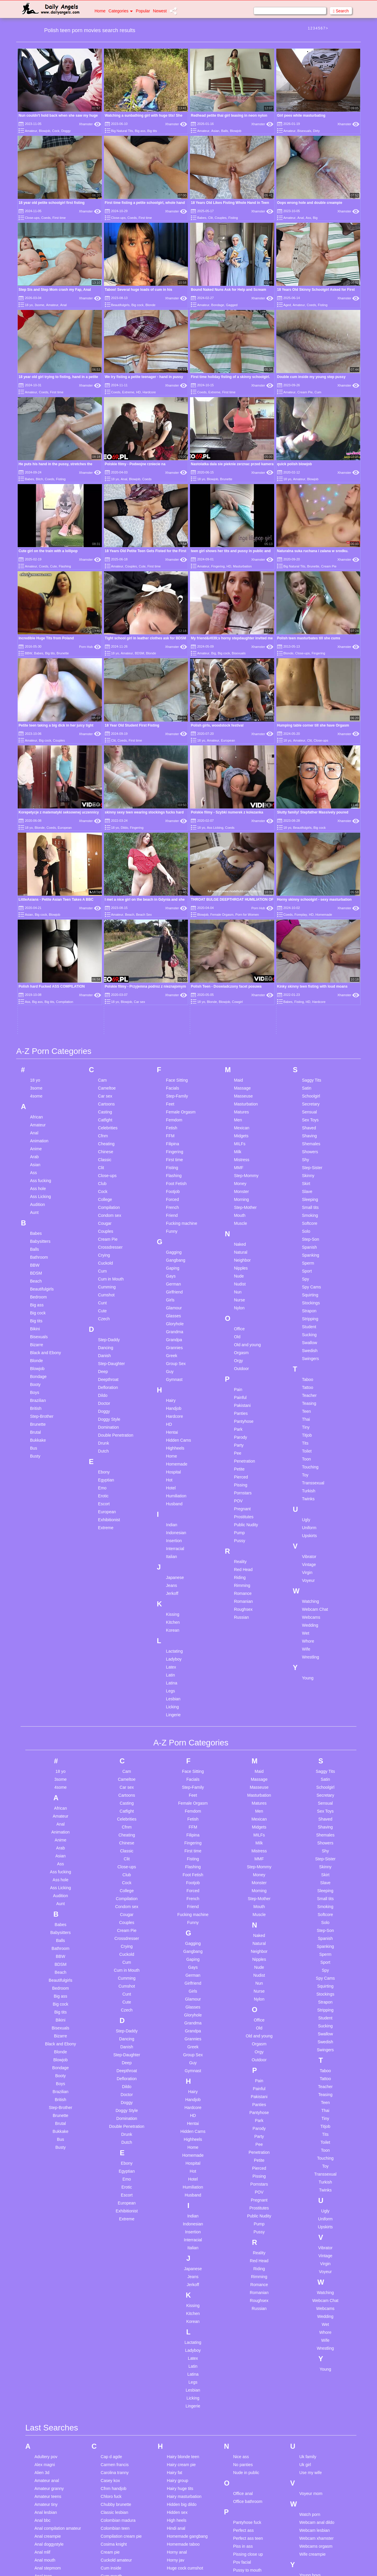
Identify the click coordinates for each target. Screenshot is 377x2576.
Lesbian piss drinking (186, 2451)
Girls (170, 1003)
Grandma (174, 1035)
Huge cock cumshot (185, 2272)
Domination (108, 1130)
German (173, 987)
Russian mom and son (253, 2318)
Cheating (106, 847)
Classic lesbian (114, 2216)
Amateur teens (47, 2200)
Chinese (105, 855)
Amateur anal (46, 2184)
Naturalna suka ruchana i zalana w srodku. (312, 551)
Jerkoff (172, 1297)
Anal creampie (47, 2240)
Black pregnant (48, 2499)
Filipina (172, 847)
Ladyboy (174, 1362)
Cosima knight (114, 2248)
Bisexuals (304, 131)
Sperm (308, 966)
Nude (239, 979)
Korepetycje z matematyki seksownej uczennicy (59, 686)
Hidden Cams (178, 1143)
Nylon (239, 1011)
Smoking (310, 919)
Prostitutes (243, 1220)
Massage (242, 791)
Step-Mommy (246, 879)
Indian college (179, 2300)
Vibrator (309, 1260)
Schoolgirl (311, 799)
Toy (305, 1178)
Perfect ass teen (248, 2242)
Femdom (174, 823)
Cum (318, 392)
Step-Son (310, 942)
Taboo (307, 1083)
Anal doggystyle (49, 2248)
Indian (171, 1228)
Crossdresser (110, 950)
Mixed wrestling (181, 2567)
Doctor (104, 1107)
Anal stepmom (47, 2272)
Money (240, 887)
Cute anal (109, 2287)
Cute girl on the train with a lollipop (48, 551)
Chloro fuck (111, 2200)
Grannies (174, 1051)
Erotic (103, 1199)
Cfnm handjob (113, 2192)
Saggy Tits (311, 783)
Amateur (31, 131)
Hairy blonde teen (183, 2160)
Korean (172, 1333)
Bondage (217, 305)
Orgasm (241, 1056)
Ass (308, 218)
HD (138, 392)
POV (238, 1204)
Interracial (175, 1252)
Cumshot (106, 998)
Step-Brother (41, 1120)
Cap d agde (111, 2160)
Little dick (175, 2483)
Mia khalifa (177, 2551)
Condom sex (109, 919)
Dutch (103, 1154)
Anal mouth (44, 2264)
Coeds (46, 218)
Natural (240, 955)
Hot (169, 1183)
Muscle (240, 927)
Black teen (44, 2515)
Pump (239, 1236)
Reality (240, 1265)
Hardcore (149, 392)
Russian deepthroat (251, 2310)
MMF (238, 871)
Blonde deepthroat (51, 2523)
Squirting (310, 998)
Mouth (239, 919)
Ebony (104, 1175)
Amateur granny (49, 2192)
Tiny (306, 1130)
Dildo (124, 701)
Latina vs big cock (183, 2411)
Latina (171, 1386)
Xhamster (90, 124)
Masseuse (243, 799)
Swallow (309, 1046)
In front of (175, 2292)
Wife (306, 1352)
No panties (243, 2168)
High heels (176, 2224)
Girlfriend (174, 995)
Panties (241, 1117)
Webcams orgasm (316, 2250)
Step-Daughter (111, 1067)
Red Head (243, 1273)
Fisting (233, 218)
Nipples (241, 971)
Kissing (172, 1318)
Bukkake (38, 1143)
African (36, 820)
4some (36, 799)
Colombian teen (115, 2232)
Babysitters (40, 945)
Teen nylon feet (247, 2527)
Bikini (35, 1032)
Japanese (175, 1281)
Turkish (308, 1194)
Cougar (105, 927)
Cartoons (106, 807)
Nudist (240, 987)
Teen (306, 1115)
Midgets (241, 839)
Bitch (39, 479)
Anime (36, 852)
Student (309, 1030)
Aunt (34, 916)
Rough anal (243, 2303)
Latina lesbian (179, 2403)
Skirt (306, 887)
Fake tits (108, 2454)
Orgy (238, 1064)
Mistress (241, 863)
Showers (310, 855)
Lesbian (173, 1402)
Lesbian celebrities (184, 2427)
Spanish (309, 950)
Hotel (171, 1191)
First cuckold (112, 2470)
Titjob (307, 1138)
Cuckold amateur (116, 2264)
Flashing (65, 566)
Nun (238, 995)
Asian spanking (48, 2343)
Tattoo (307, 1091)
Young (307, 1381)
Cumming (107, 990)
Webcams (311, 1320)
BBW (28, 653)
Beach (36, 984)
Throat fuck (243, 2551)
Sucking (309, 1038)
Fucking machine (181, 927)
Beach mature (47, 2436)
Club (102, 887)
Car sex (105, 799)
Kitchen (173, 1326)
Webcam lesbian (314, 2234)
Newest (160, 11)
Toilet (307, 1154)
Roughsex (243, 1313)
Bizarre (36, 1048)
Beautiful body (47, 2444)
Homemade (176, 1167)
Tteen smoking (246, 2567)
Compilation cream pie (121, 2240)
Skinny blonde (246, 2363)
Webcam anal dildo (316, 2226)
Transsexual (313, 1186)
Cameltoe (107, 791)
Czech (104, 1022)
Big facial (42, 2468)
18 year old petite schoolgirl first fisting (52, 203)
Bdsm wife (44, 2428)
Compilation (109, 911)
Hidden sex (177, 2216)
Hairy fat (174, 2176)
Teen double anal (248, 2511)
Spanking (310, 958)
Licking (172, 1410)
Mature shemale (181, 2535)
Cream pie (110, 2256)
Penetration (244, 1164)
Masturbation (242, 566)
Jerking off (176, 2361)
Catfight (105, 823)
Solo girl (240, 2419)
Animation (39, 844)
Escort (104, 1207)
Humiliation (176, 1199)
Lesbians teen (180, 2467)
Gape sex (109, 2522)
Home (100, 11)
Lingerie (173, 1418)
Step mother (244, 2451)
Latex (171, 1370)
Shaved (309, 831)
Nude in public (246, 2176)
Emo (102, 1191)
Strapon (309, 1014)
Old (237, 1040)
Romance (243, 1297)
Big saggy (43, 2483)
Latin (170, 1378)
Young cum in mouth (318, 2295)
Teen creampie (246, 2503)
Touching (310, 1170)
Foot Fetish (176, 887)
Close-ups (32, 218)
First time (59, 218)
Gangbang (175, 963)
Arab (34, 860)
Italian (171, 1260)
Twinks (308, 1202)
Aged (287, 305)
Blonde (150, 305)
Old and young (247, 1048)
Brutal (35, 1135)
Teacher (309, 1099)
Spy (305, 982)
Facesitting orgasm (118, 2446)
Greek (171, 1059)
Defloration (108, 1091)
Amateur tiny (46, 2208)
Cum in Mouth (111, 982)
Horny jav (175, 2264)
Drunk (103, 1146)
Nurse (239, 1003)
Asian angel (45, 2327)
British (36, 1112)
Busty (35, 1159)
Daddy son (110, 2340)
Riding (240, 1281)
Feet (170, 807)
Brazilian (38, 1104)
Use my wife (310, 2176)
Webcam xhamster (316, 2242)
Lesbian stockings (183, 2459)
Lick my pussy (180, 2475)
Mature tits (176, 2543)
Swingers (310, 1062)
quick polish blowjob (294, 464)
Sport (307, 974)
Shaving (309, 839)
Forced (172, 903)
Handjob (173, 1112)
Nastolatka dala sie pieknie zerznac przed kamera (232, 464)
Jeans (171, 1289)
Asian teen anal (48, 2359)
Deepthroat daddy (117, 2348)
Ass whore (44, 2375)
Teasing (309, 1107)
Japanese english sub (187, 2345)
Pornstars (243, 1196)
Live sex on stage (183, 2490)
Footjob (173, 895)
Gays (171, 979)
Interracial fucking (183, 2324)
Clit (210, 218)
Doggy (66, 131)
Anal (300, 218)
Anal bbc (42, 2224)
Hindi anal (176, 2232)
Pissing (240, 1188)
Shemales (311, 847)
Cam (102, 783)
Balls (224, 131)
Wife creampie (312, 2258)
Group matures (114, 2554)
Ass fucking (40, 884)
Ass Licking (215, 701)
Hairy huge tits (180, 2192)
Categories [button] (120, 11)
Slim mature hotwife (251, 2379)
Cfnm (103, 839)
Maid (238, 783)
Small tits (310, 911)
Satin (306, 791)
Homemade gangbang (187, 2240)
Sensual (309, 815)
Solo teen (241, 2435)
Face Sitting (177, 783)
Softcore (309, 927)
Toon (306, 1162)
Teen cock (242, 2488)
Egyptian (106, 1183)
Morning (241, 903)
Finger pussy (112, 2462)
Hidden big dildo (181, 2208)
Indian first (176, 2308)
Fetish (171, 831)
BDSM (139, 653)
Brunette (226, 479)
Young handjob (313, 2303)
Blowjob (44, 131)
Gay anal (109, 2530)
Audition (37, 908)
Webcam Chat (315, 1313)
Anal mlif (42, 2256)
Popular (143, 11)
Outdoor (241, 1072)
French (172, 911)
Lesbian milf (178, 2443)
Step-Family (177, 799)
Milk (237, 855)
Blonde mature (47, 2531)
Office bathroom (247, 2205)
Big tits (152, 131)
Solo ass (241, 2403)
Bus (33, 1151)
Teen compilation (248, 2496)
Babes (201, 218)
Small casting (245, 2387)
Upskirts (309, 1239)
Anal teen (43, 2280)
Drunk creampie (115, 2388)
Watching (310, 1305)
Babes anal (44, 2396)
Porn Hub (90, 646)
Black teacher (46, 2507)
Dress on (109, 2380)
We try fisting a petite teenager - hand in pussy (144, 377)
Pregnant (242, 1212)
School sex (243, 2339)
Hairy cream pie (181, 2168)
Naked (240, 947)
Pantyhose (243, 1125)
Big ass (140, 131)
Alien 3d (41, 2176)
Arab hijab (43, 2311)
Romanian (243, 1305)
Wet (305, 1336)
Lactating (174, 1354)
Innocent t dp (179, 2316)
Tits (305, 1146)
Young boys (310, 2279)
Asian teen (44, 2351)
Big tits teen (45, 2491)
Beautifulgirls (120, 305)
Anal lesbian (45, 2216)
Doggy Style (109, 1122)
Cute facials (111, 2303)
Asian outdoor (47, 2335)
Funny (172, 935)
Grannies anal (113, 2546)
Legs (170, 1394)
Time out (241, 2559)
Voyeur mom (311, 2197)
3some (39, 305)
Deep (103, 1075)
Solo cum (241, 2411)
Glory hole (110, 2538)
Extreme (128, 392)
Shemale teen (245, 2355)
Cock (55, 131)
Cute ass (109, 2295)
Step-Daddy (109, 1043)
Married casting (181, 2527)
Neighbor (242, 963)
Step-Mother (245, 911)
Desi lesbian (112, 2356)
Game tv (108, 2514)
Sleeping (310, 903)
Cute (53, 566)
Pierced (241, 1180)
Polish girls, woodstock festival (217, 662)
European (228, 677)
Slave (307, 895)
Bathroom (39, 960)
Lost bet (174, 2498)
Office (239, 1032)
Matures (241, 815)
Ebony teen (111, 2417)
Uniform (309, 1231)
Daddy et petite (114, 2332)
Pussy (239, 1244)
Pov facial (242, 2266)
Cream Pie (305, 392)
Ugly (306, 1223)
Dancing (105, 1051)
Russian (241, 1320)
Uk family (307, 2160)
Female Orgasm (181, 815)
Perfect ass (243, 2234)
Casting (105, 815)
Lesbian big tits (180, 2419)
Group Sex (176, 1067)
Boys (34, 1096)
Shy (305, 863)
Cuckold (105, 966)
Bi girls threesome (50, 2452)
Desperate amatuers (119, 2364)
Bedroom (38, 1000)
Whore (308, 1344)
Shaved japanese (249, 2347)
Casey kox (110, 2184)
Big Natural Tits (122, 131)
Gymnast (174, 1083)
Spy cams (242, 2443)
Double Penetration (115, 1138)
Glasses (173, 1019)
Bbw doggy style (49, 2404)
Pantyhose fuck (247, 2226)
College (105, 903)
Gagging (174, 955)
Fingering (218, 566)
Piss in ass (243, 2250)
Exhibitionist (109, 1223)
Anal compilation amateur (57, 2232)
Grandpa (174, 1043)
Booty (35, 1088)
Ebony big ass (114, 2409)
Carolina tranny (115, 2176)
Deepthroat (108, 1083)
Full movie (110, 2493)
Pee (237, 1156)
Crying (104, 958)
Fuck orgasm (113, 2485)
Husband (174, 1207)
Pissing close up (248, 2258)
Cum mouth (111, 2280)
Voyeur (308, 1284)
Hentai (172, 1135)
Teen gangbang (247, 2519)
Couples (220, 218)
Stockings (311, 1006)
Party (239, 1148)
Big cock (137, 305)
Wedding (310, 1328)
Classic (104, 863)
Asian (215, 131)
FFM (170, 839)
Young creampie (314, 2287)
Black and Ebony (45, 1056)
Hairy (171, 1104)
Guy (170, 1075)
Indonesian (176, 1236)
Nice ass (241, 2160)
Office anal (243, 2197)
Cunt (102, 1006)
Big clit (40, 2460)
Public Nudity (246, 1228)
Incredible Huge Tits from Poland (46, 638)
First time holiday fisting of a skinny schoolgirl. (230, 377)
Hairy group (177, 2184)
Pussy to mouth (247, 2274)
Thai (306, 1122)
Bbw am (41, 2412)
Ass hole (38, 892)
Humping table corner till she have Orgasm (313, 662)
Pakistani (242, 1109)
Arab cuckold (46, 2295)
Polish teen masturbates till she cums (308, 638)
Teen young (243, 2543)
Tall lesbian (243, 2480)
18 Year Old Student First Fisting (132, 662)
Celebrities (108, 831)
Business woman (50, 2539)
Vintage (309, 1268)
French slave (112, 2478)
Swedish (310, 1054)
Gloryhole (175, 1027)
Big (315, 218)
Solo (306, 935)
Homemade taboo (183, 2248)
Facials (172, 791)
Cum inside (111, 2272)
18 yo (29, 305)
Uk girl (305, 2168)
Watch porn (309, 2218)
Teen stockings (246, 2535)
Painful (240, 1101)
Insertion (174, 1244)
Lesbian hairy (179, 2435)
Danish (104, 1059)
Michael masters (182, 2559)
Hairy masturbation (184, 2200)
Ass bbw (42, 2367)
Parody (240, 1140)
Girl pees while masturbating (301, 115)
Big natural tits (47, 2475)
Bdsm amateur (47, 2420)
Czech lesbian (114, 2311)
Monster (241, 895)
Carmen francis (115, 2168)
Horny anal (177, 2256)
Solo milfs (242, 2427)
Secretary (311, 807)
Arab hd (41, 2303)
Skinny (308, 879)
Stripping (310, 1022)
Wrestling (310, 1360)
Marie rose (176, 2519)
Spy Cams (311, 990)
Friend (172, 919)
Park (238, 1133)
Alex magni (44, 2168)
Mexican (241, 831)
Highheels (175, 1151)
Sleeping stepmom (250, 2371)
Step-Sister (312, 871)
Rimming (242, 1289)
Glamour (174, 1011)
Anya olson (44, 2287)
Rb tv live (241, 2295)
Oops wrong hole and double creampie (309, 203)
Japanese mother (183, 2353)
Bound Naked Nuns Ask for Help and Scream (228, 290)
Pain (238, 1093)
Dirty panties (112, 2372)
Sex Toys (310, 823)
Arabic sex (44, 2319)
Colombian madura (118, 2224)
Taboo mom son (247, 2472)
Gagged (231, 305)
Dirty (316, 131)
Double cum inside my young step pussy (311, 377)
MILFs (239, 847)
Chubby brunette (116, 2208)
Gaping (172, 971)
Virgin (307, 1276)
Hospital (173, 1175)
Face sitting (111, 2438)
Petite (239, 1172)
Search (341, 11)
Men (238, 823)
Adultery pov (45, 2160)
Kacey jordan (179, 2382)
